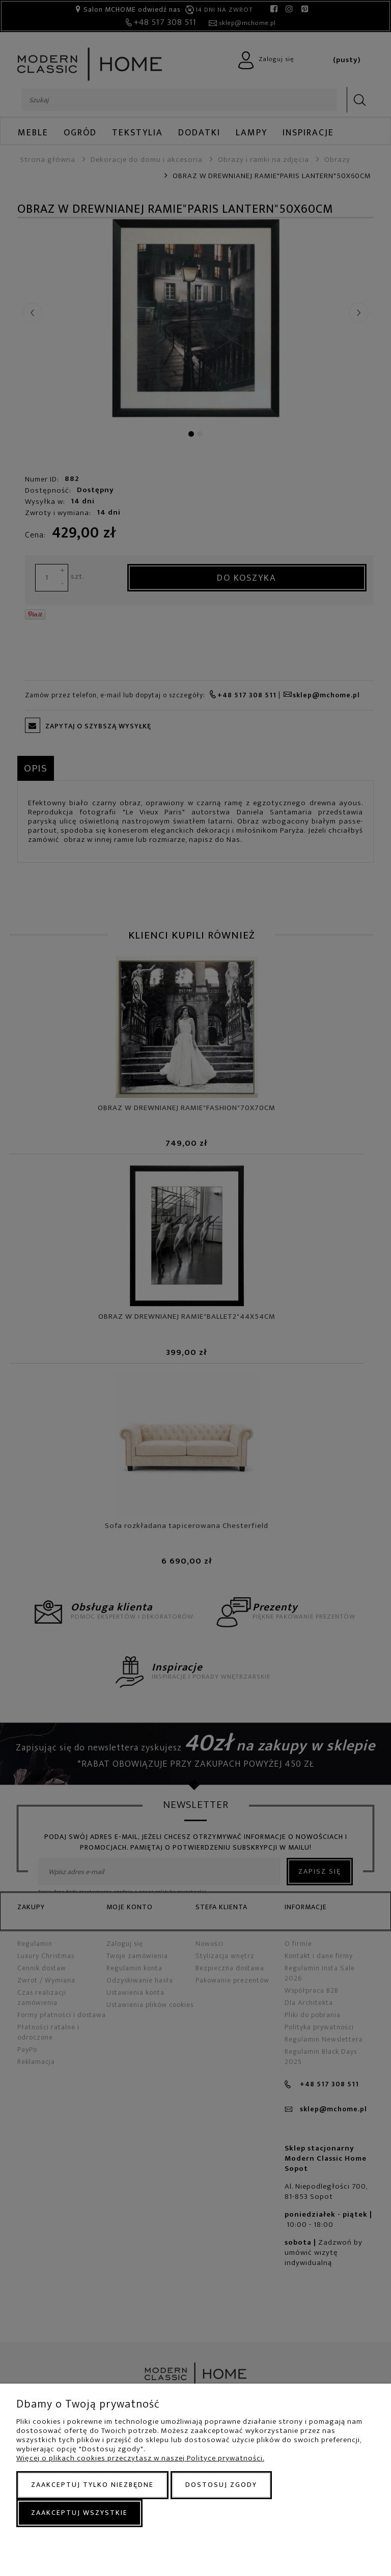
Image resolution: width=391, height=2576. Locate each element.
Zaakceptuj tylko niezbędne (92, 2484)
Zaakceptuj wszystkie (79, 2512)
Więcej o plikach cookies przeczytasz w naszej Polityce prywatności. (140, 2458)
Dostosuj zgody (221, 2484)
